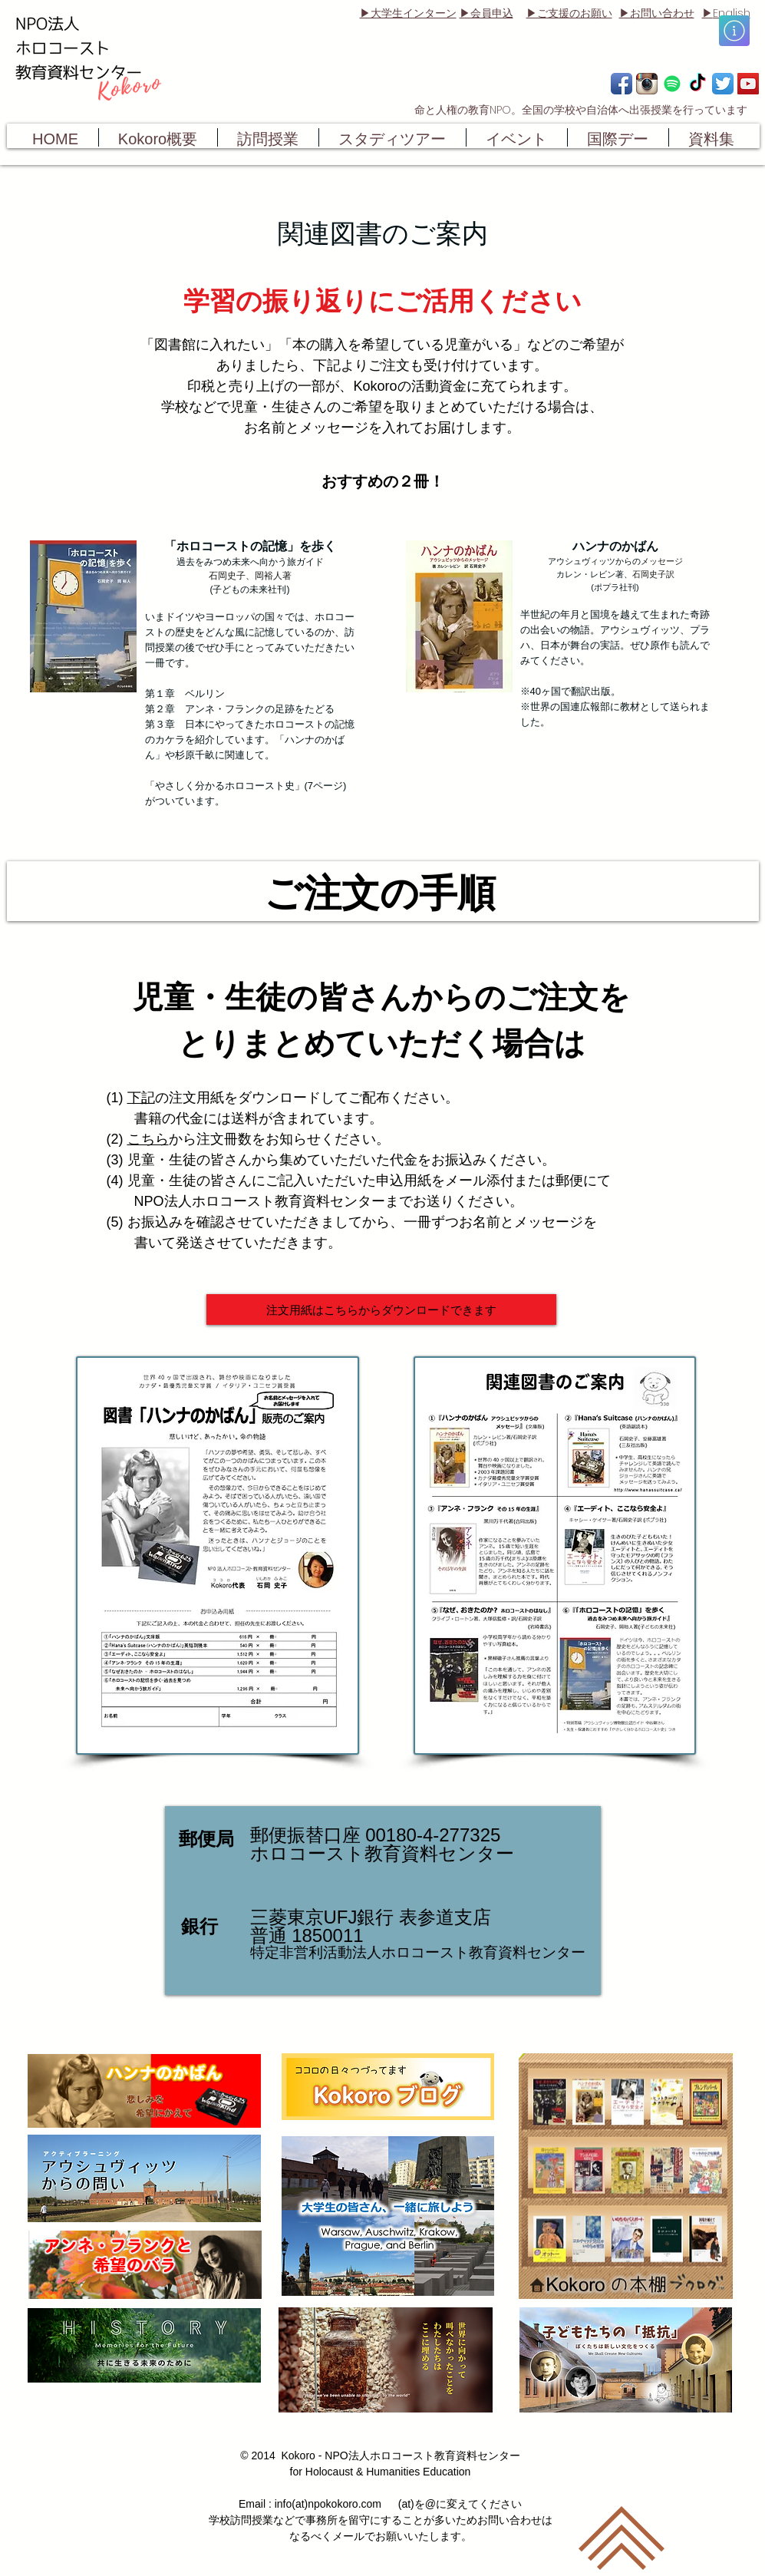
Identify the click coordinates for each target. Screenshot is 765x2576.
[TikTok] (697, 83)
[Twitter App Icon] (723, 83)
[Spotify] (672, 83)
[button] (734, 30)
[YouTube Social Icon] (748, 83)
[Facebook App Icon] (621, 83)
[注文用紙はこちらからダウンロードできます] (381, 1309)
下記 (141, 1097)
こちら (148, 1139)
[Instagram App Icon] (647, 83)
